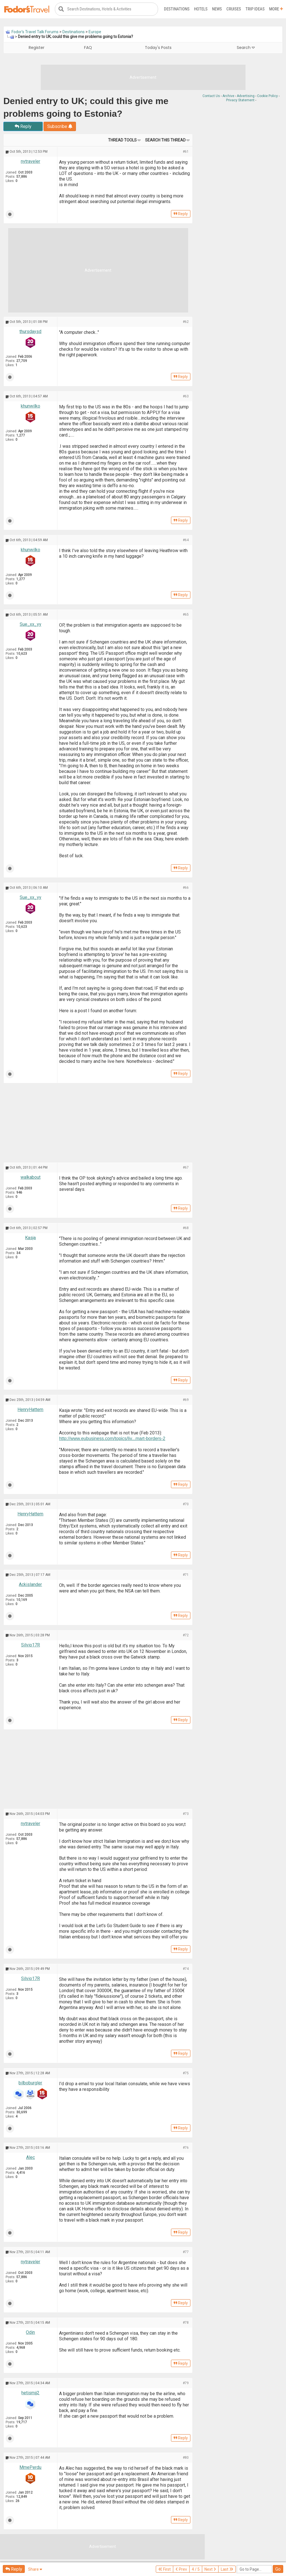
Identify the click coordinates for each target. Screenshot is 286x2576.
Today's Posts (158, 47)
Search (246, 47)
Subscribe (59, 126)
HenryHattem (30, 1409)
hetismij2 (30, 2392)
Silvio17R (30, 1645)
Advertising (246, 96)
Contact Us (211, 96)
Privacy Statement (240, 100)
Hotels (201, 9)
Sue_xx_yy (30, 624)
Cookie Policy (267, 96)
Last (227, 2569)
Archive (228, 96)
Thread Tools (122, 140)
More (276, 9)
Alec (30, 2157)
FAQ (88, 47)
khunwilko (30, 406)
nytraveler (30, 161)
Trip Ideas (255, 9)
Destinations (177, 9)
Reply (23, 126)
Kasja (30, 1237)
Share (35, 2569)
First (164, 2569)
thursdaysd (30, 331)
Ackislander (30, 1584)
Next (210, 2569)
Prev (181, 2569)
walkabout (30, 1177)
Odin (30, 2332)
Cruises (233, 9)
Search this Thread (165, 140)
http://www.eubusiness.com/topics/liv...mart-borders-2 (112, 1438)
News (217, 9)
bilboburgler (30, 2082)
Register (36, 47)
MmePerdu (30, 2467)
